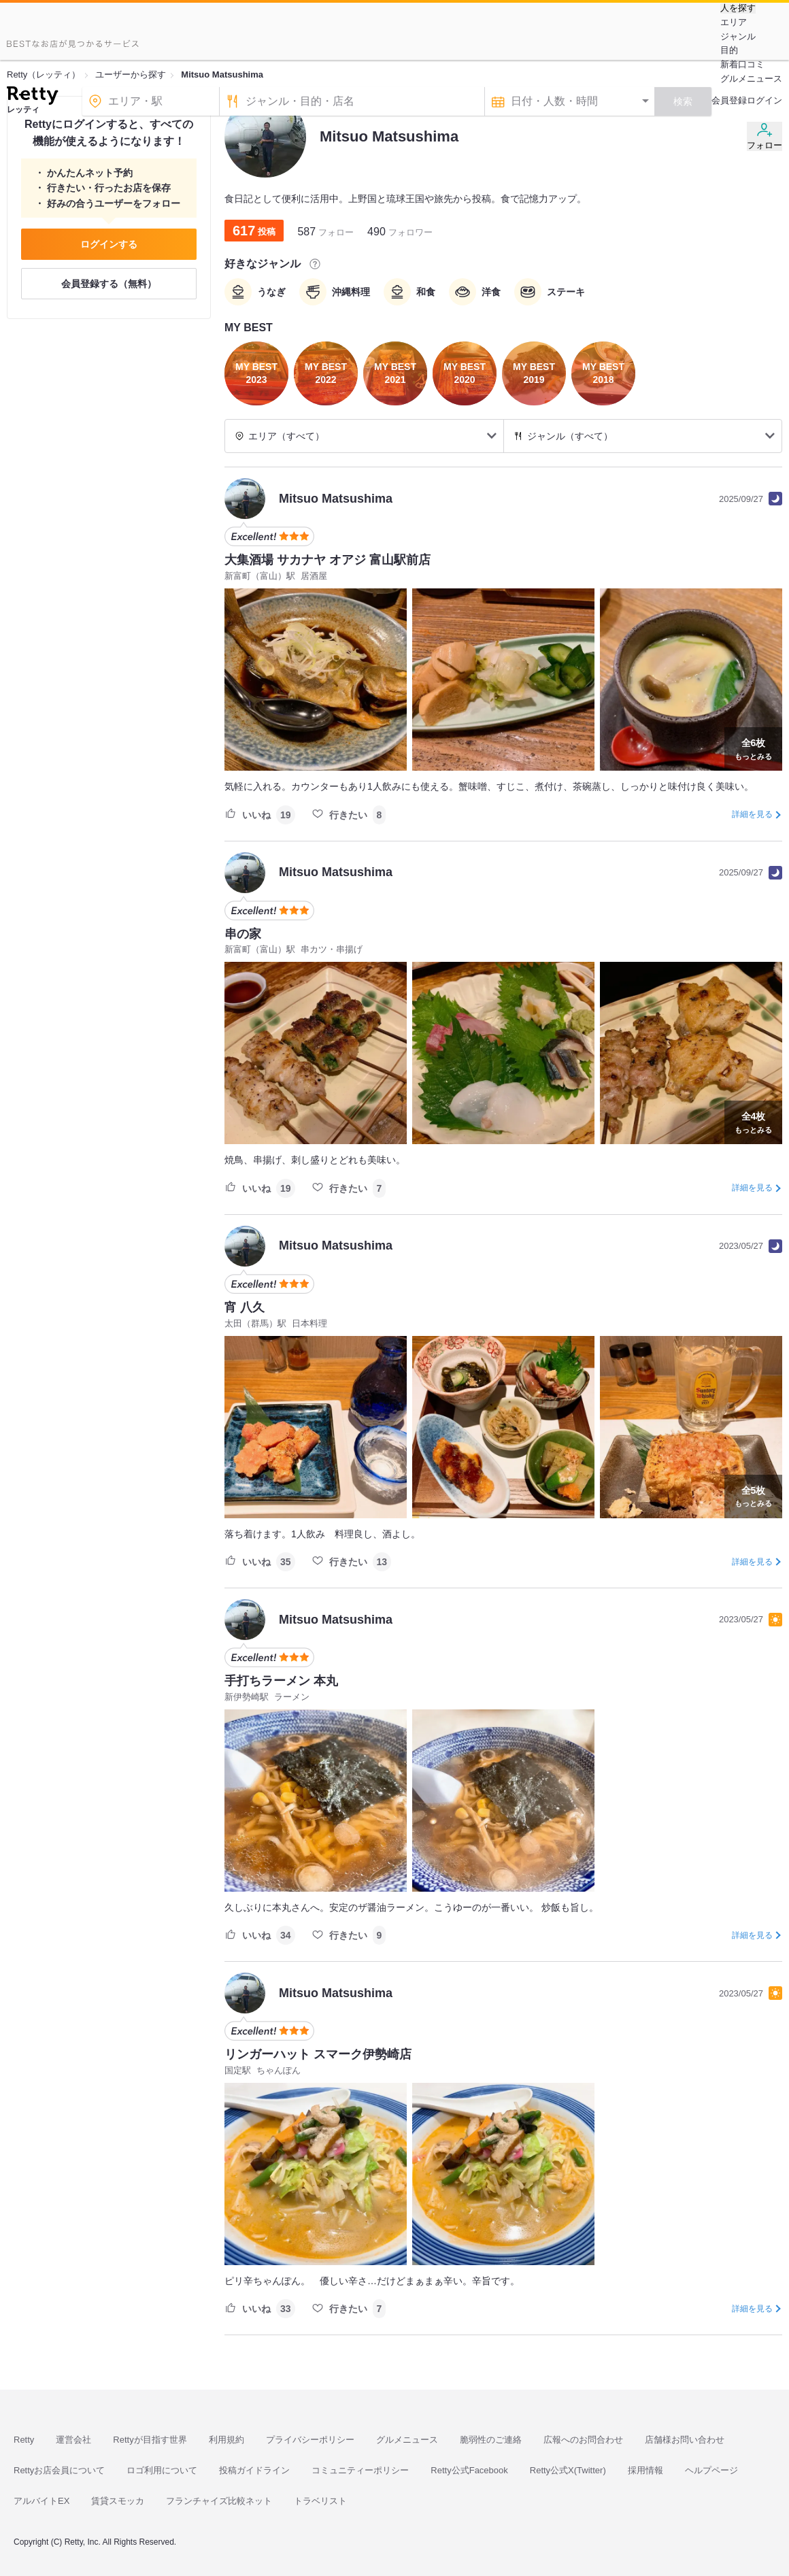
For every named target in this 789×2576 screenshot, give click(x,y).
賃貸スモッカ (117, 2501)
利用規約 (226, 2440)
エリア (733, 22)
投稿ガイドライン (254, 2470)
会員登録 (729, 100)
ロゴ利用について (162, 2470)
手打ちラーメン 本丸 (281, 1681)
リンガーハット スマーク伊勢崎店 (318, 2054)
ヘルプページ (711, 2470)
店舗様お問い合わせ (684, 2440)
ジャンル (738, 36)
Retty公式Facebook (469, 2470)
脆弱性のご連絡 (491, 2440)
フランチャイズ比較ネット (219, 2501)
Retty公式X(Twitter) (568, 2470)
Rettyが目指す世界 (149, 2440)
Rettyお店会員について (59, 2470)
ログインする (108, 244)
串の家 (242, 934)
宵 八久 (244, 1307)
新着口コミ (742, 64)
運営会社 (73, 2440)
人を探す (738, 8)
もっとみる (753, 747)
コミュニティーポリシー (360, 2470)
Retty (24, 2440)
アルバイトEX (41, 2501)
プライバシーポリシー (310, 2440)
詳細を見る (752, 814)
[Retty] (32, 97)
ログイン (764, 100)
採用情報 (645, 2470)
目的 (729, 50)
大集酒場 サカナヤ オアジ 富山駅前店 (327, 560)
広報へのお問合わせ (583, 2440)
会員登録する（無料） (108, 283)
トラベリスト (320, 2501)
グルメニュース (751, 78)
